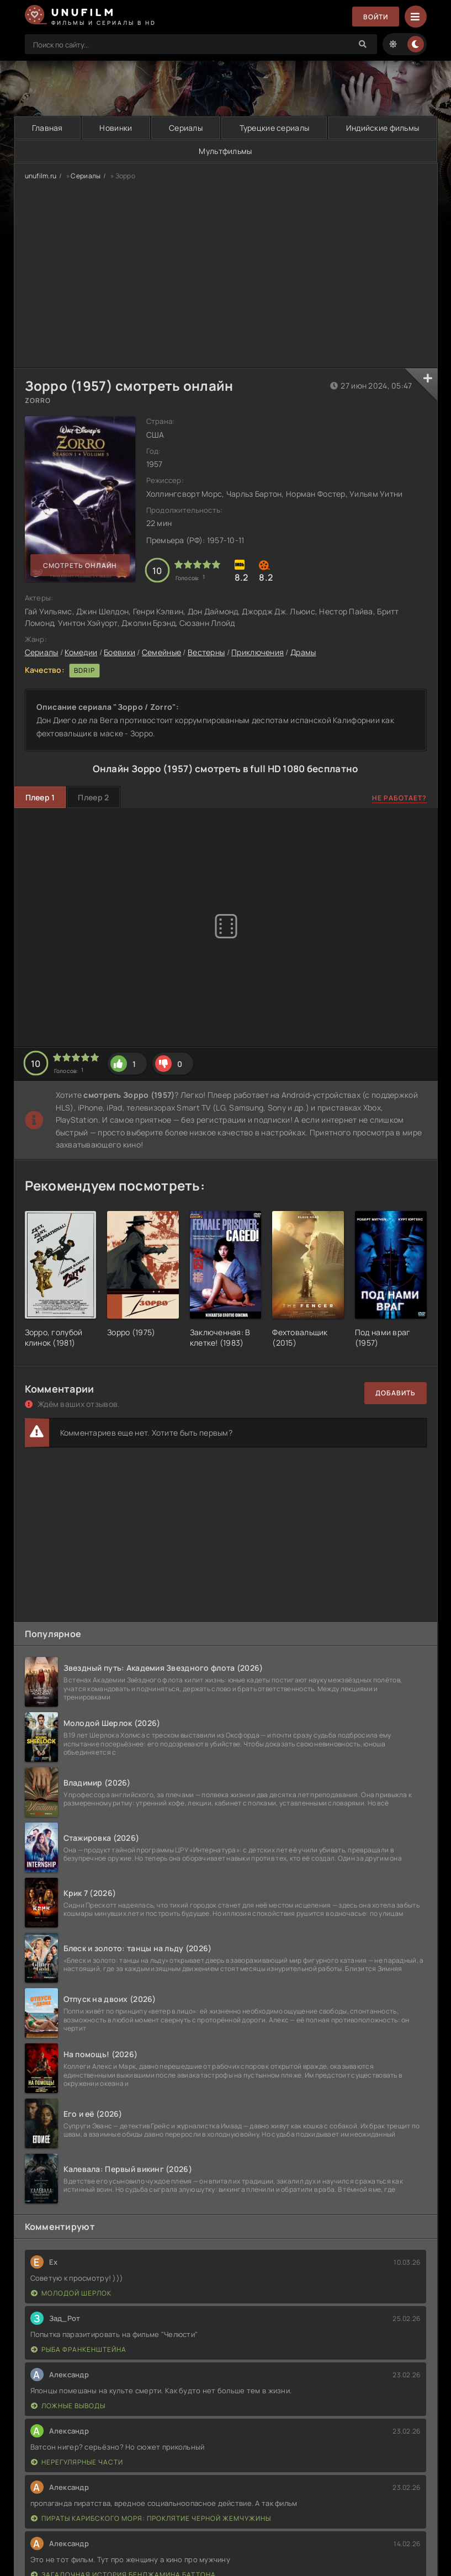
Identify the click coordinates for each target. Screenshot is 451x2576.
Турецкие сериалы (274, 128)
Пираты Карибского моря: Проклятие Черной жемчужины (151, 2518)
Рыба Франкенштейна (78, 2349)
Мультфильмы (225, 151)
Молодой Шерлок (71, 2293)
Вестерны (206, 652)
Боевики (119, 652)
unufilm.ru (41, 175)
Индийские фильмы (382, 128)
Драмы (303, 652)
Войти (375, 17)
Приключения (257, 652)
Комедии (81, 652)
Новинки (115, 128)
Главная (47, 128)
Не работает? (399, 798)
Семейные (161, 652)
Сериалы (186, 128)
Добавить (395, 1393)
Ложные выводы (68, 2405)
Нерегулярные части (77, 2462)
